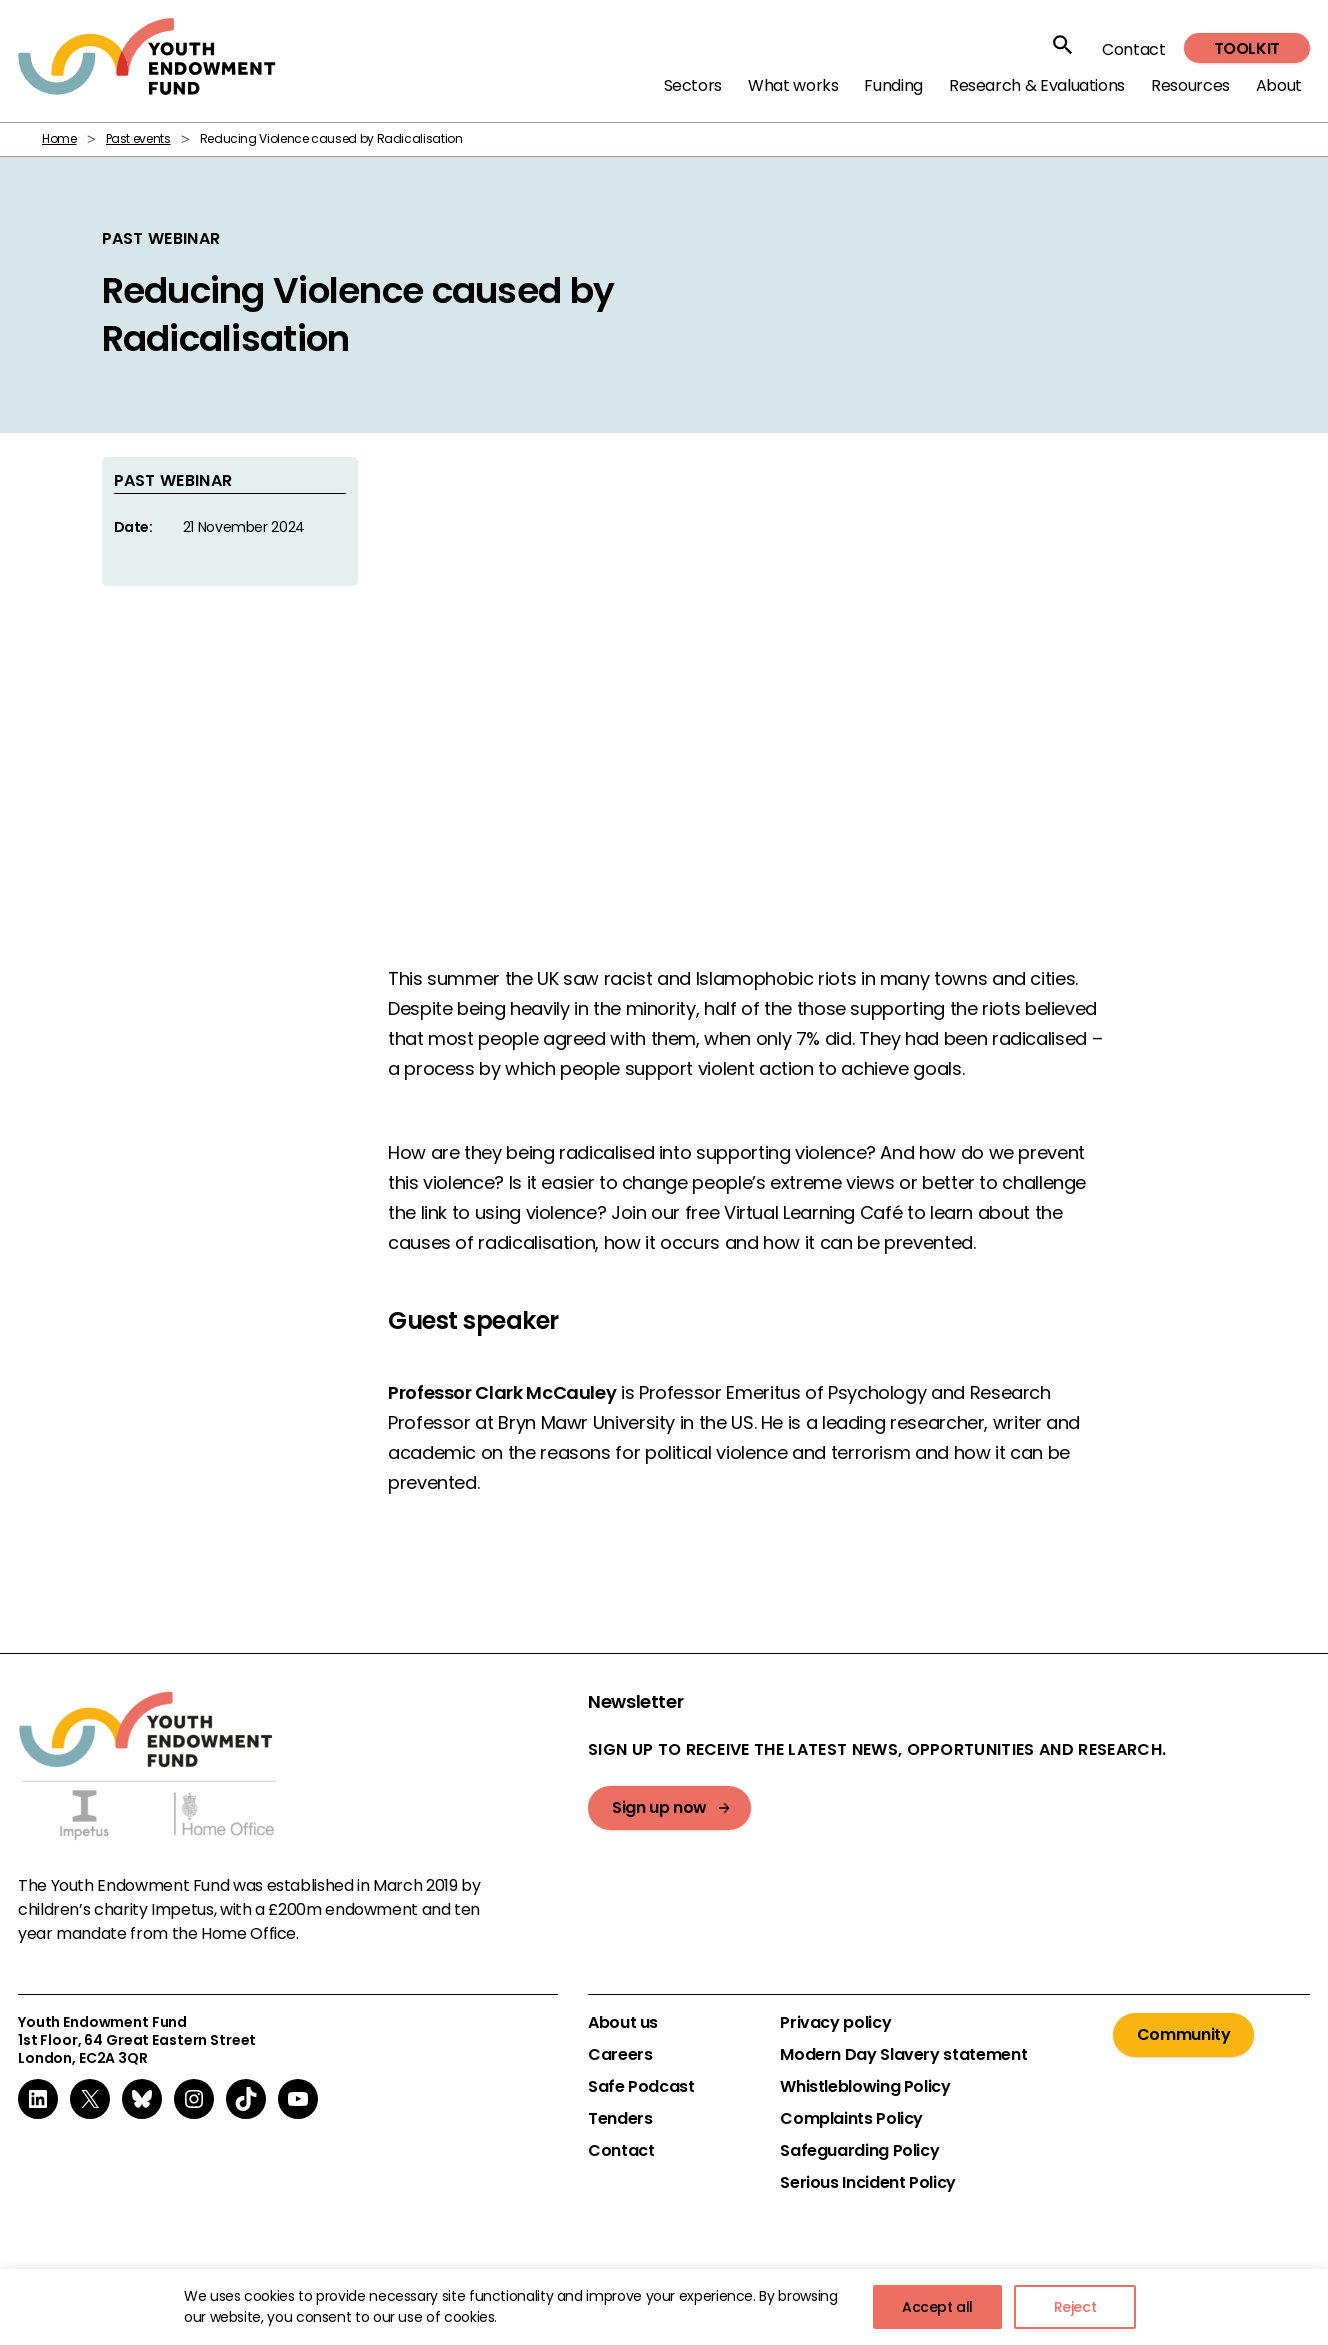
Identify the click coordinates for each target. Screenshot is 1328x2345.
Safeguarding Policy (859, 2151)
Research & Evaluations (1037, 85)
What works (793, 85)
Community (1184, 2034)
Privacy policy (835, 2023)
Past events (138, 138)
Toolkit (1247, 48)
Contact (1133, 49)
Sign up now (659, 1807)
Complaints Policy (851, 2119)
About (1279, 85)
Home (59, 138)
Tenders (620, 2119)
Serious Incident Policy (868, 2183)
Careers (620, 2055)
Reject (1075, 2307)
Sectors (693, 85)
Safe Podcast (641, 2087)
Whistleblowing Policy (865, 2087)
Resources (1190, 85)
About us (623, 2023)
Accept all (937, 2307)
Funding (893, 85)
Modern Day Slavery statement (903, 2055)
